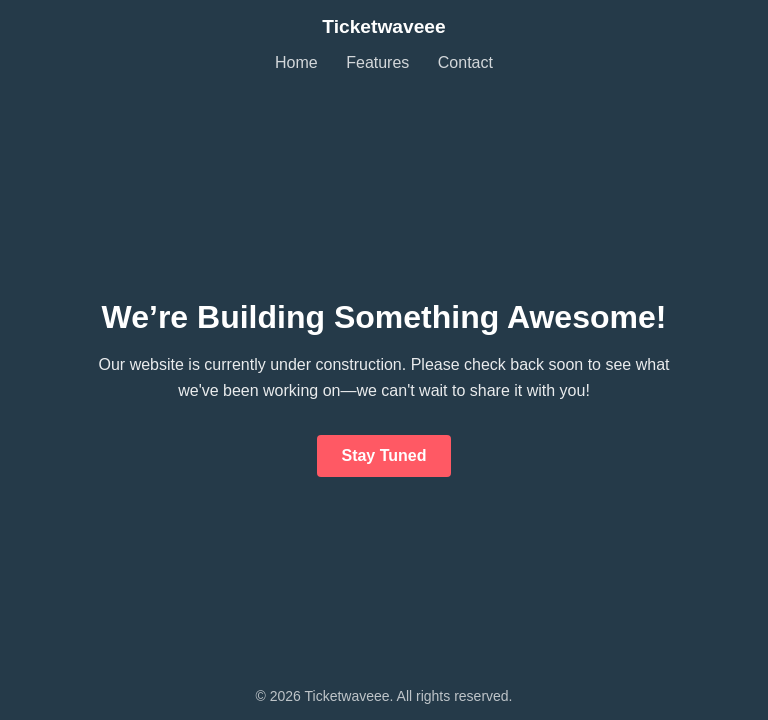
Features (377, 62)
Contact (465, 62)
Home (296, 62)
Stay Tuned (383, 455)
